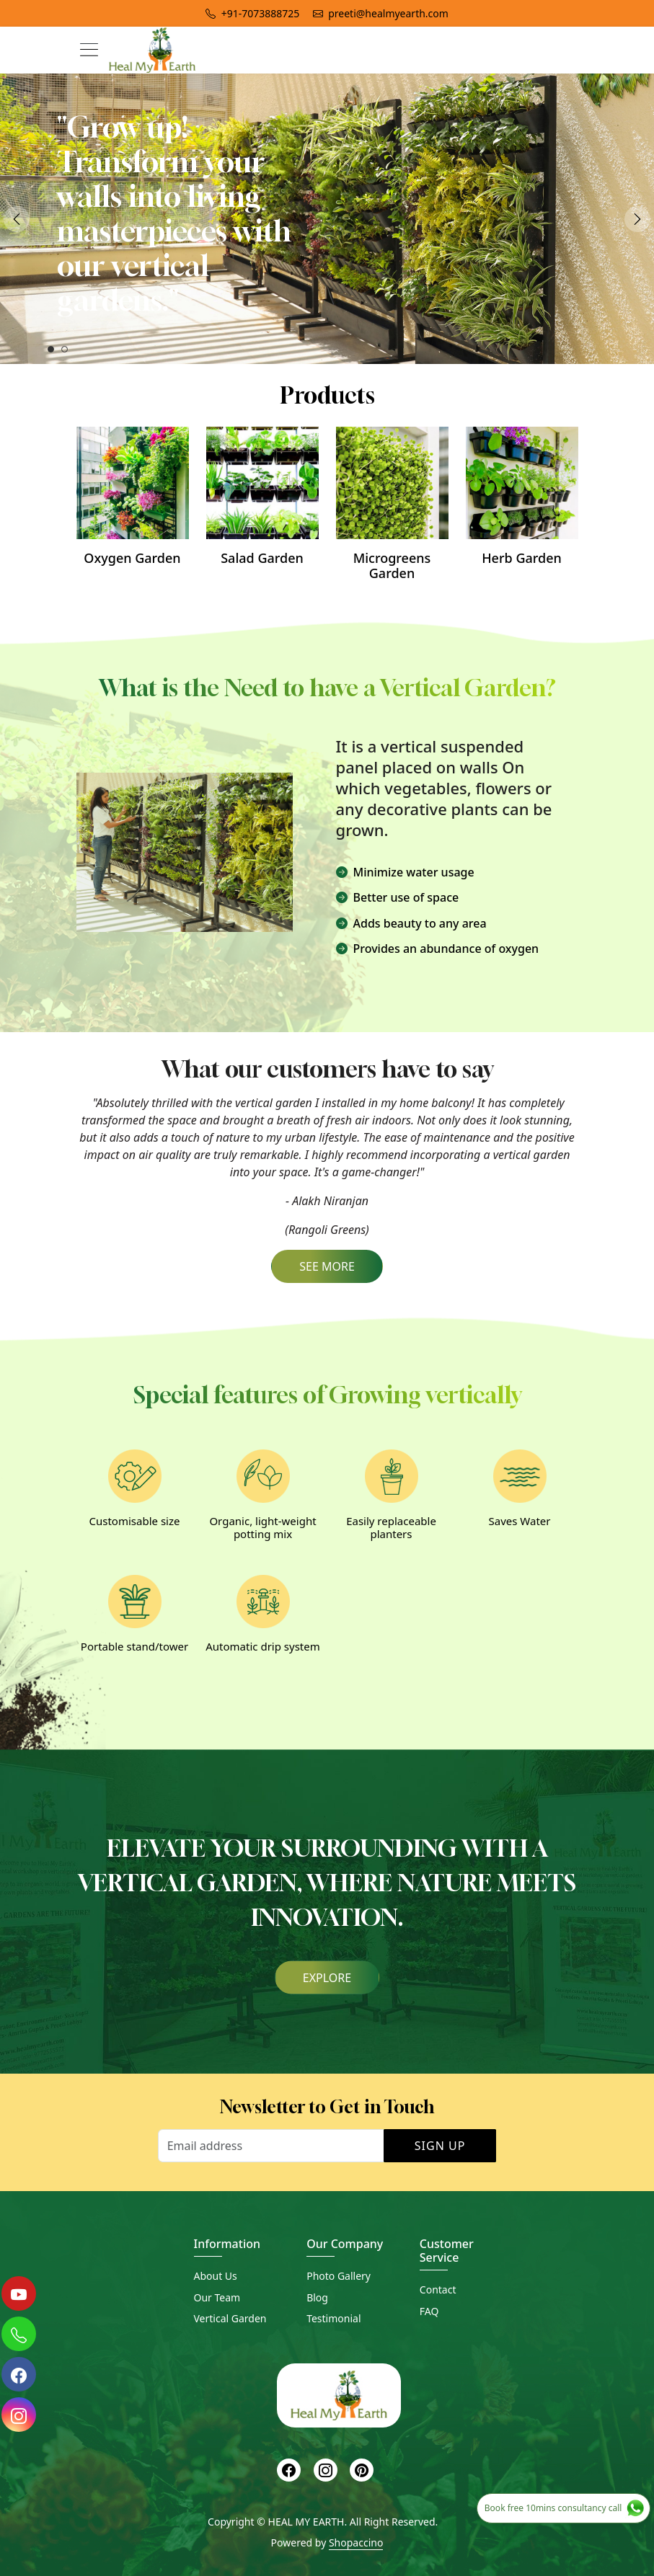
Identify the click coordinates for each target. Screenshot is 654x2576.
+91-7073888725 (252, 13)
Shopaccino (356, 2542)
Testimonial (333, 2318)
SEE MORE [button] (327, 1266)
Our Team (217, 2297)
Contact (438, 2289)
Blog (317, 2297)
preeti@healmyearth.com (380, 13)
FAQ (429, 2311)
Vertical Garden (230, 2318)
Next (637, 219)
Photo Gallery (338, 2276)
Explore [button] (327, 1977)
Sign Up (440, 2146)
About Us (215, 2276)
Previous (17, 219)
